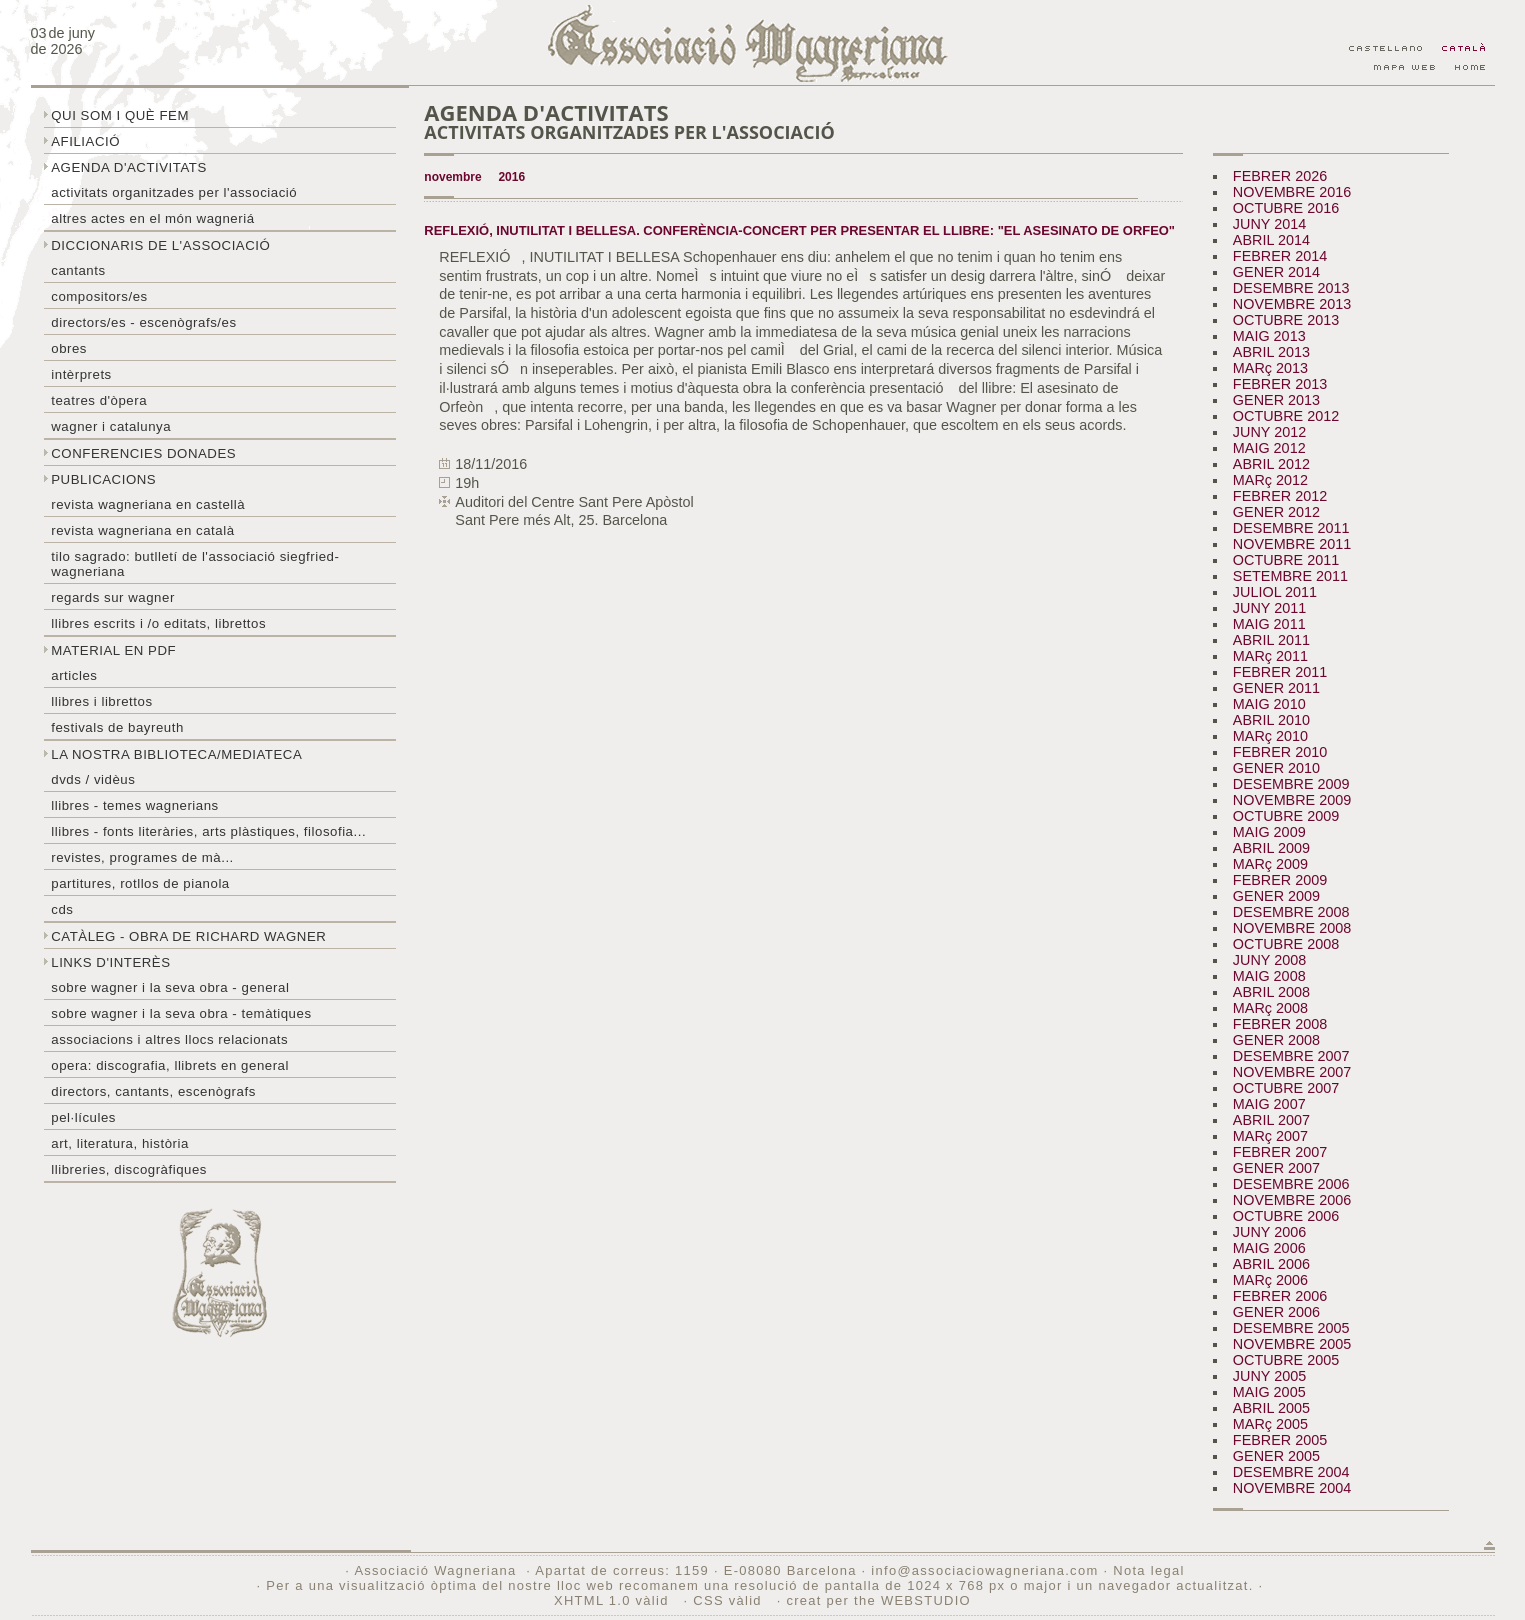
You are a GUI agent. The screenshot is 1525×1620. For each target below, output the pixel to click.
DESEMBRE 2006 (1291, 1184)
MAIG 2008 (1269, 976)
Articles (74, 675)
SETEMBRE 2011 (1290, 576)
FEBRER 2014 (1280, 256)
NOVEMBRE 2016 (1292, 192)
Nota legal (1148, 1570)
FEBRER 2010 (1280, 752)
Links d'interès (110, 962)
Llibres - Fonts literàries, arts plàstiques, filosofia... (208, 831)
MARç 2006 (1270, 1280)
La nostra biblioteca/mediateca (176, 754)
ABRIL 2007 (1271, 1120)
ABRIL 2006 (1271, 1264)
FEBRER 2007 (1280, 1152)
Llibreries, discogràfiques (129, 1169)
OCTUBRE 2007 (1286, 1088)
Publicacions (103, 479)
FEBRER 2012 (1280, 496)
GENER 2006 (1276, 1312)
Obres (69, 348)
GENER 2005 (1276, 1456)
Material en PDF (113, 650)
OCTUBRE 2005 (1286, 1360)
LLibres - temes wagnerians (135, 805)
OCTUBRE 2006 (1286, 1216)
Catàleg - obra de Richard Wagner (188, 936)
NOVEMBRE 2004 (1292, 1488)
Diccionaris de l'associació (160, 245)
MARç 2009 (1270, 864)
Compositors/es (99, 296)
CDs (62, 909)
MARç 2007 (1270, 1136)
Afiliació (85, 141)
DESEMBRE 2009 (1291, 784)
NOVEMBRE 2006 (1292, 1200)
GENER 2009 (1276, 896)
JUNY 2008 (1269, 960)
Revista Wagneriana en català (142, 530)
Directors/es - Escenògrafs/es (143, 322)
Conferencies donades (143, 453)
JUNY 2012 (1269, 432)
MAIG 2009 (1269, 832)
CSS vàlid (729, 1600)
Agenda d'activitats (129, 167)
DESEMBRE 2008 (1291, 912)
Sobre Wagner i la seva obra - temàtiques (181, 1013)
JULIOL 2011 (1275, 592)
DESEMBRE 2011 (1291, 528)
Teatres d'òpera (99, 400)
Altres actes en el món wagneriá (152, 218)
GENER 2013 (1276, 400)
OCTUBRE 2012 (1286, 416)
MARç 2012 (1270, 480)
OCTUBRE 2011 (1286, 560)
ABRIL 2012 (1271, 464)
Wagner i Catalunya (111, 426)
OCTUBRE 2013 (1286, 320)
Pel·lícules (83, 1117)
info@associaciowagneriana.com (984, 1570)
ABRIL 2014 (1271, 240)
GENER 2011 (1276, 688)
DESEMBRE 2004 (1291, 1472)
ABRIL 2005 (1271, 1408)
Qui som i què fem (120, 115)
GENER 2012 (1276, 512)
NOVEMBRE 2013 (1292, 304)
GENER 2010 (1276, 768)
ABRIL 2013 (1271, 352)
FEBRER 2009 (1280, 880)
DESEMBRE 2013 (1291, 288)
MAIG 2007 (1269, 1104)
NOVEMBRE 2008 (1292, 928)
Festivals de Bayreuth (117, 727)
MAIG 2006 (1269, 1248)
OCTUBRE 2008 (1286, 944)
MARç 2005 (1270, 1424)
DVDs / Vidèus (93, 779)
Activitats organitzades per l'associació (174, 192)
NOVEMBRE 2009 (1292, 800)
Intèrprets (81, 374)
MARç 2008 (1270, 1008)
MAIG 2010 (1269, 704)
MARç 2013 (1270, 368)
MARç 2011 (1270, 656)
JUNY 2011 (1269, 608)
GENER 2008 (1276, 1040)
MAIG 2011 (1269, 624)
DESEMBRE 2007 (1291, 1056)
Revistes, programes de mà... (142, 857)
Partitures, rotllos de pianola (140, 883)
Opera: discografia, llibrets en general (170, 1065)
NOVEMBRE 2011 (1292, 544)
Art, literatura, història (120, 1143)
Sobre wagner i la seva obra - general (170, 987)
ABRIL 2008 (1271, 992)
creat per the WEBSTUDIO (878, 1600)
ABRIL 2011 (1271, 640)
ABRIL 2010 (1271, 720)
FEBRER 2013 (1280, 384)
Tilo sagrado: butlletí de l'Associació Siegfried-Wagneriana (195, 564)
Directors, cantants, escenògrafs (153, 1091)
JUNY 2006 (1269, 1232)
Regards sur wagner (113, 597)
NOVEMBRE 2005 (1292, 1344)
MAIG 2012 (1269, 448)
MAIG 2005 (1269, 1392)
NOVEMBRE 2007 (1292, 1072)
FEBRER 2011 (1280, 672)
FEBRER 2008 (1280, 1024)
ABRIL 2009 (1271, 848)
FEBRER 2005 (1280, 1440)
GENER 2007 (1276, 1168)
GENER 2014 (1276, 272)
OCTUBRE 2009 (1286, 816)
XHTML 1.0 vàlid (614, 1600)
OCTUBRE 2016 (1286, 208)
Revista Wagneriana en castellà (148, 504)
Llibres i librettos (101, 701)
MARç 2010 (1270, 736)
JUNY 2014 (1269, 224)
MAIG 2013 (1269, 336)
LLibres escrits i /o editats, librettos (158, 623)
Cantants (78, 270)
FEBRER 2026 (1280, 176)
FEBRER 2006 (1280, 1296)
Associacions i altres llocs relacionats (169, 1039)
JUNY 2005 (1269, 1376)
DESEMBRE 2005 (1291, 1328)
